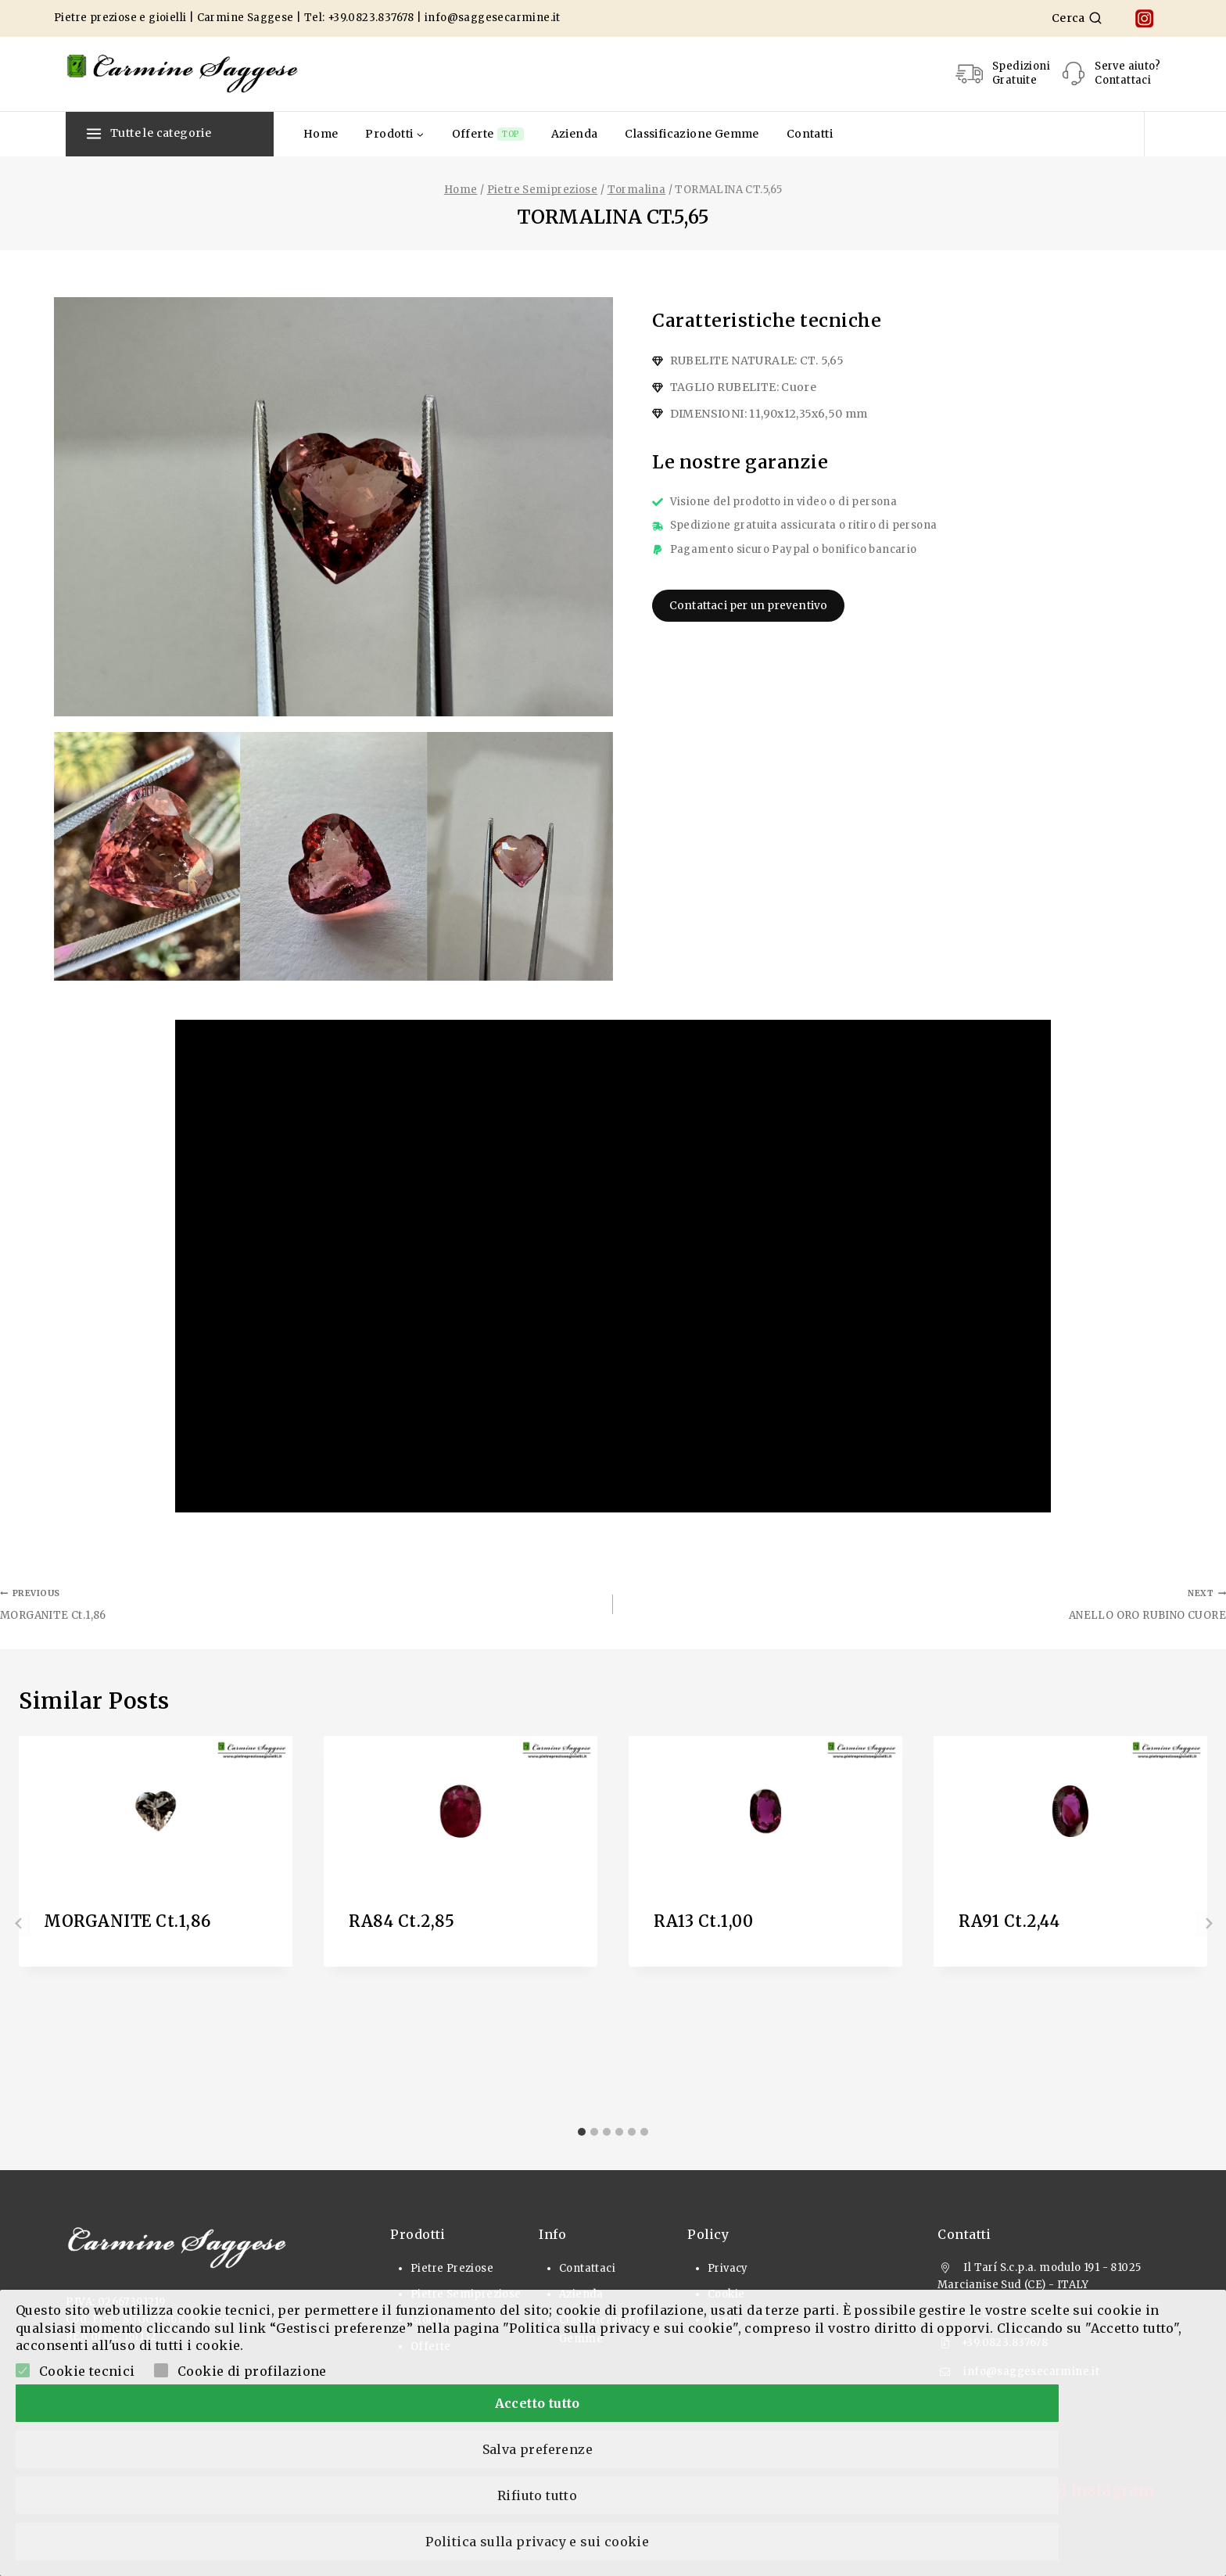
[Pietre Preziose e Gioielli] (183, 73)
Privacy (728, 2268)
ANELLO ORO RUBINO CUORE (924, 1603)
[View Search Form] (1077, 18)
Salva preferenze (458, 2539)
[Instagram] (1144, 18)
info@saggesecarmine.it (493, 17)
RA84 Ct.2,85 (401, 1921)
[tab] (582, 2132)
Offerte (488, 134)
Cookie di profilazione (252, 2505)
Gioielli (429, 2320)
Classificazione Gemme (691, 134)
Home (321, 134)
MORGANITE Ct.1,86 (301, 1603)
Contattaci (587, 2268)
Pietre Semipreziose (466, 2294)
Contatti (810, 134)
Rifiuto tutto (756, 2539)
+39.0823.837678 (371, 17)
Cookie (726, 2294)
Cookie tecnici (87, 2505)
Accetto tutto (159, 2539)
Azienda (574, 134)
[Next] (1207, 1924)
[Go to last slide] (19, 1924)
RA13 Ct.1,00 (703, 1921)
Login (724, 2320)
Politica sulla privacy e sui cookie (1055, 2539)
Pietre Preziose (451, 2268)
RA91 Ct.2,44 (1009, 1921)
